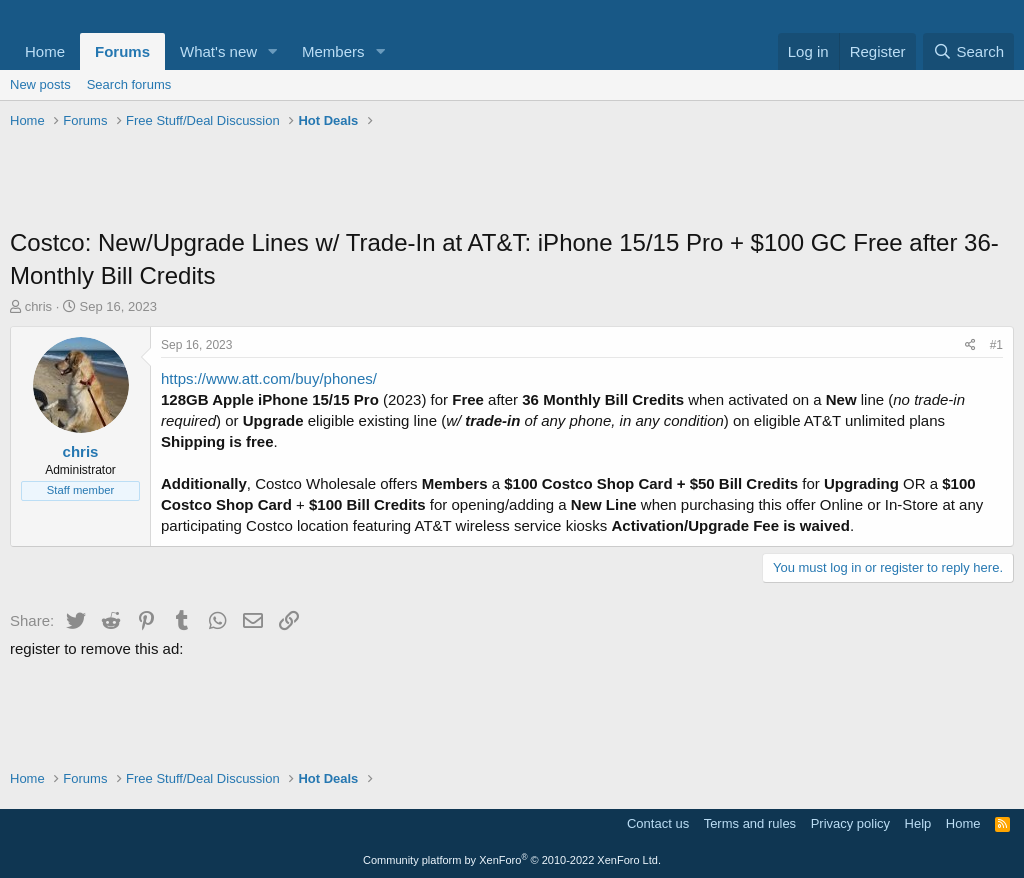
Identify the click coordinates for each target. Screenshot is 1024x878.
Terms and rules (750, 823)
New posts (40, 84)
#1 (996, 345)
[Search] (968, 51)
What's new (218, 51)
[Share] (970, 345)
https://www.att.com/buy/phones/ (269, 378)
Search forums (129, 84)
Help (918, 823)
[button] (273, 51)
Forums (122, 51)
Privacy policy (850, 823)
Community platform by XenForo (512, 860)
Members (333, 51)
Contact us (658, 823)
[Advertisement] (512, 181)
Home (45, 51)
